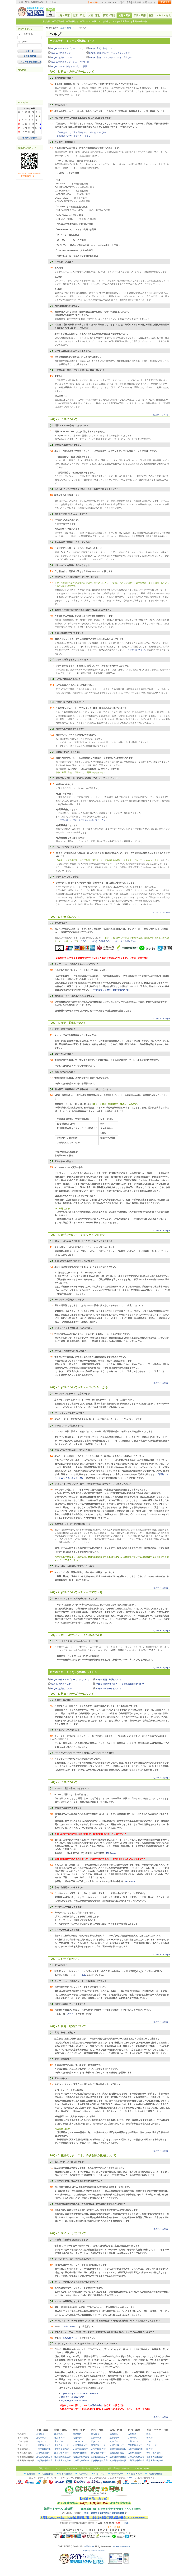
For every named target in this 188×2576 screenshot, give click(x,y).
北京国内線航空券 (62, 2460)
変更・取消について (102, 48)
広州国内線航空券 (136, 2460)
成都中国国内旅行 (118, 2449)
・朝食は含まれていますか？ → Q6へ (72, 136)
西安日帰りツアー (99, 2445)
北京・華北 (79, 15)
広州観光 (132, 2433)
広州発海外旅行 (135, 2453)
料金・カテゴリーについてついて (70, 1679)
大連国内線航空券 (81, 2460)
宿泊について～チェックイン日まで (109, 53)
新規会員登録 (30, 56)
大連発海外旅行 (80, 2453)
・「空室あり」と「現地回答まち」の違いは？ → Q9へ (80, 132)
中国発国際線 (72, 21)
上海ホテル (41, 2437)
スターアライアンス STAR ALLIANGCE (79, 2393)
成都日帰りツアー (118, 2445)
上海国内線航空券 (44, 2460)
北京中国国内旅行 (62, 2449)
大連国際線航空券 (81, 2456)
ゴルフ (149, 2441)
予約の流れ (93, 2)
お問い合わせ (149, 2)
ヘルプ (103, 2)
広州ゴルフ (133, 2441)
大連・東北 (94, 15)
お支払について (62, 57)
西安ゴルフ (96, 2441)
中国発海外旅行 (140, 21)
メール (130, 2477)
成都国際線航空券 (118, 2456)
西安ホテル (96, 2437)
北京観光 (58, 2433)
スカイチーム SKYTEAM (72, 2397)
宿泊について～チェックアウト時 (70, 62)
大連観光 (77, 2433)
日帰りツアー (110, 21)
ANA (113, 1853)
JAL (108, 1853)
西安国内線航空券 (99, 2460)
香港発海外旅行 (153, 2453)
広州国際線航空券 (136, 2456)
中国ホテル (85, 21)
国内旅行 (150, 2449)
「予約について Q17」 (136, 650)
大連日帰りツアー (81, 2445)
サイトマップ (114, 2)
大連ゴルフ (78, 2441)
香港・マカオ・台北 (160, 15)
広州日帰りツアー (136, 2445)
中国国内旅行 (124, 21)
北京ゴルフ (59, 2441)
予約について (61, 53)
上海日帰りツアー (44, 2445)
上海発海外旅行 (43, 2453)
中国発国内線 (58, 21)
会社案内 (126, 2)
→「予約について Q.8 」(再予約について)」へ (111, 990)
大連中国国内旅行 (81, 2449)
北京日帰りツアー (62, 2445)
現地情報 (46, 21)
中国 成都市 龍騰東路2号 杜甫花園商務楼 (104, 2513)
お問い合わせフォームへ (118, 2468)
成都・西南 (124, 15)
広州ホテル (133, 2437)
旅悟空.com (89, 2546)
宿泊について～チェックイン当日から (110, 57)
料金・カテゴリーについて (67, 48)
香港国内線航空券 (154, 2460)
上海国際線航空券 (44, 2456)
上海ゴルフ (41, 2441)
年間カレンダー (29, 138)
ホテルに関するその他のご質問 (69, 66)
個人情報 (137, 2)
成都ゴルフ (115, 2441)
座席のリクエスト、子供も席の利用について (120, 1684)
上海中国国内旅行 (44, 2449)
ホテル (149, 2437)
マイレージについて (108, 1688)
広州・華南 (140, 15)
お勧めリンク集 (142, 2468)
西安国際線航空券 (99, 2456)
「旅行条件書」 (95, 2405)
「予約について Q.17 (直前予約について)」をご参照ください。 (109, 941)
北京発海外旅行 (61, 2453)
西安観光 (95, 2433)
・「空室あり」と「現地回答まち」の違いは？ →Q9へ (81, 820)
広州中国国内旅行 (136, 2449)
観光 (148, 2433)
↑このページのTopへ (161, 415)
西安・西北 (109, 15)
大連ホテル (78, 2437)
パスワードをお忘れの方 (29, 61)
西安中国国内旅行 (99, 2449)
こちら (83, 1975)
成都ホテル (115, 2437)
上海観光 (40, 2433)
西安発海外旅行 (98, 2453)
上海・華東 (64, 15)
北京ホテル (59, 2437)
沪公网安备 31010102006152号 (94, 2550)
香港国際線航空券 (154, 2456)
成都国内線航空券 (118, 2460)
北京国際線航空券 (62, 2456)
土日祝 (125, 2523)
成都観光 (114, 2433)
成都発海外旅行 (117, 2453)
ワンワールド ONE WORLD (74, 2400)
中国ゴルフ (97, 21)
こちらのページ (69, 2326)
